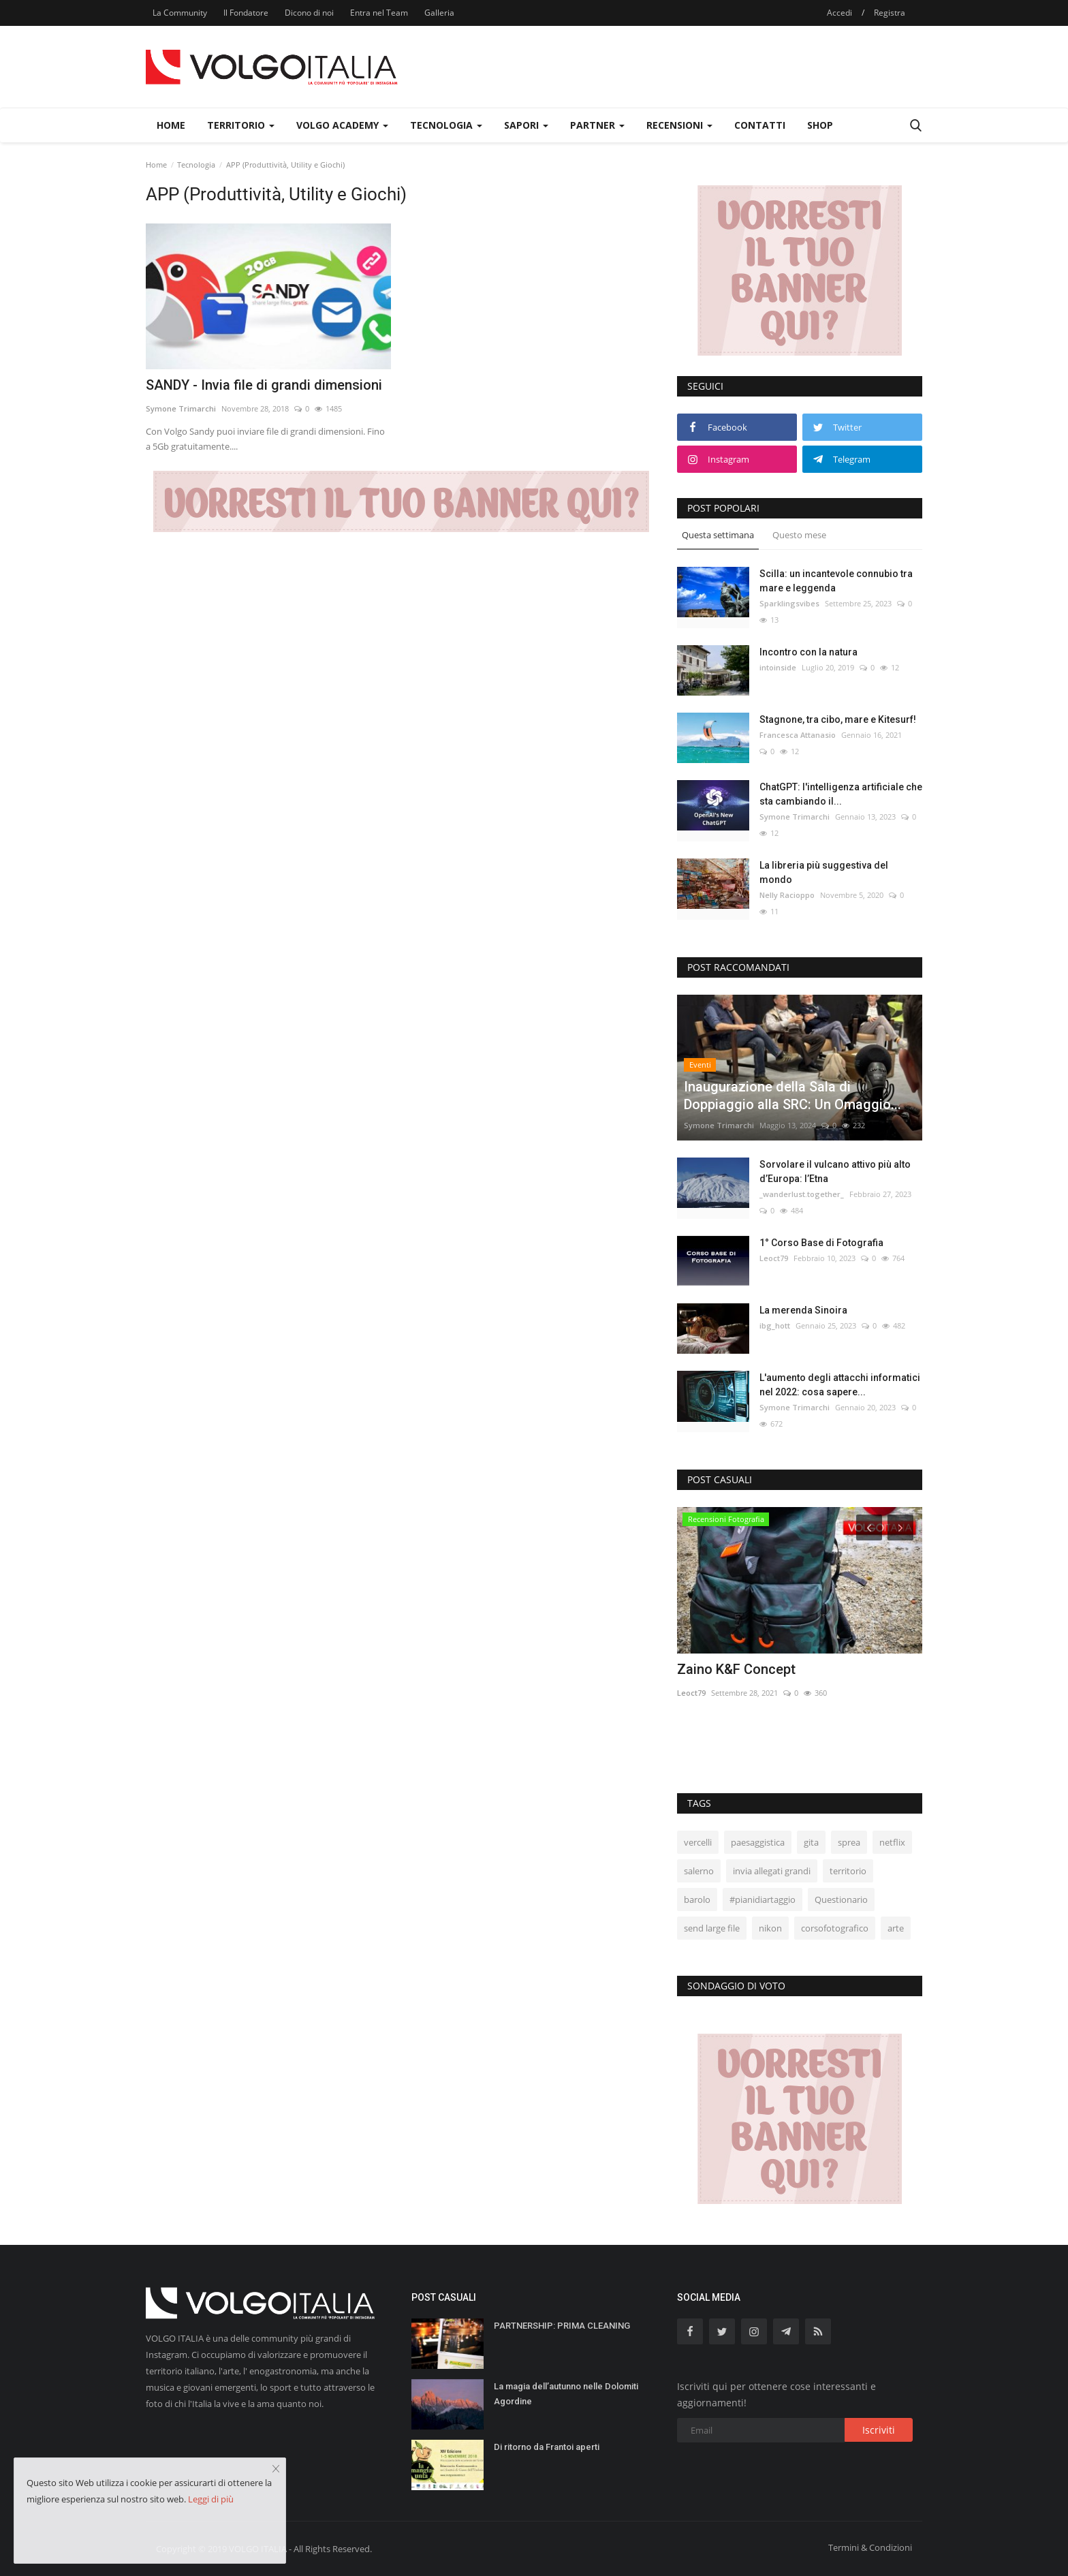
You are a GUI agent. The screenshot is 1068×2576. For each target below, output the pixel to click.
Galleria (439, 12)
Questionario (841, 1899)
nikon (770, 1928)
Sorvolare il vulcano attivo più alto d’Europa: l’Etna (835, 1171)
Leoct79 (773, 1258)
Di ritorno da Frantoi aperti (546, 2447)
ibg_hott (774, 1325)
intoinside (777, 667)
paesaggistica (758, 1842)
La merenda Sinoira (803, 1310)
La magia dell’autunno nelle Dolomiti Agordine (566, 2393)
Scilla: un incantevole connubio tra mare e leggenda (836, 580)
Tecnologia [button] (446, 125)
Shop (820, 125)
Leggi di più (211, 2499)
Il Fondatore (245, 12)
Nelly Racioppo (787, 895)
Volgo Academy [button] (342, 125)
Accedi (839, 12)
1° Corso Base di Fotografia (821, 1242)
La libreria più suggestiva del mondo (823, 872)
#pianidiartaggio (762, 1899)
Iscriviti (878, 2429)
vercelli (698, 1842)
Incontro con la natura (808, 652)
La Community (180, 12)
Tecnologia (196, 164)
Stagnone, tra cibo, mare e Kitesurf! (837, 719)
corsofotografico (834, 1928)
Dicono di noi (309, 12)
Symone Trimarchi (181, 408)
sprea (849, 1842)
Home (171, 125)
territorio (848, 1871)
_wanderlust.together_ (801, 1194)
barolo (697, 1899)
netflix (892, 1842)
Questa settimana (718, 535)
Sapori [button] (526, 125)
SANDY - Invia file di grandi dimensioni (264, 385)
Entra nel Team (379, 12)
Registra (889, 12)
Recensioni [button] (679, 125)
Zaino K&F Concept (736, 1669)
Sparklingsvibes (789, 603)
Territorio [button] (240, 125)
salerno (699, 1871)
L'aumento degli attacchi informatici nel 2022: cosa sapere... (839, 1384)
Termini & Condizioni (870, 2547)
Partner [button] (597, 125)
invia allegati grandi (772, 1871)
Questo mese (799, 535)
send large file (712, 1928)
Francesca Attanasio (797, 735)
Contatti (759, 125)
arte (896, 1928)
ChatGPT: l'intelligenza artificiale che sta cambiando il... (840, 794)
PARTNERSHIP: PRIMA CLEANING (562, 2326)
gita (811, 1842)
